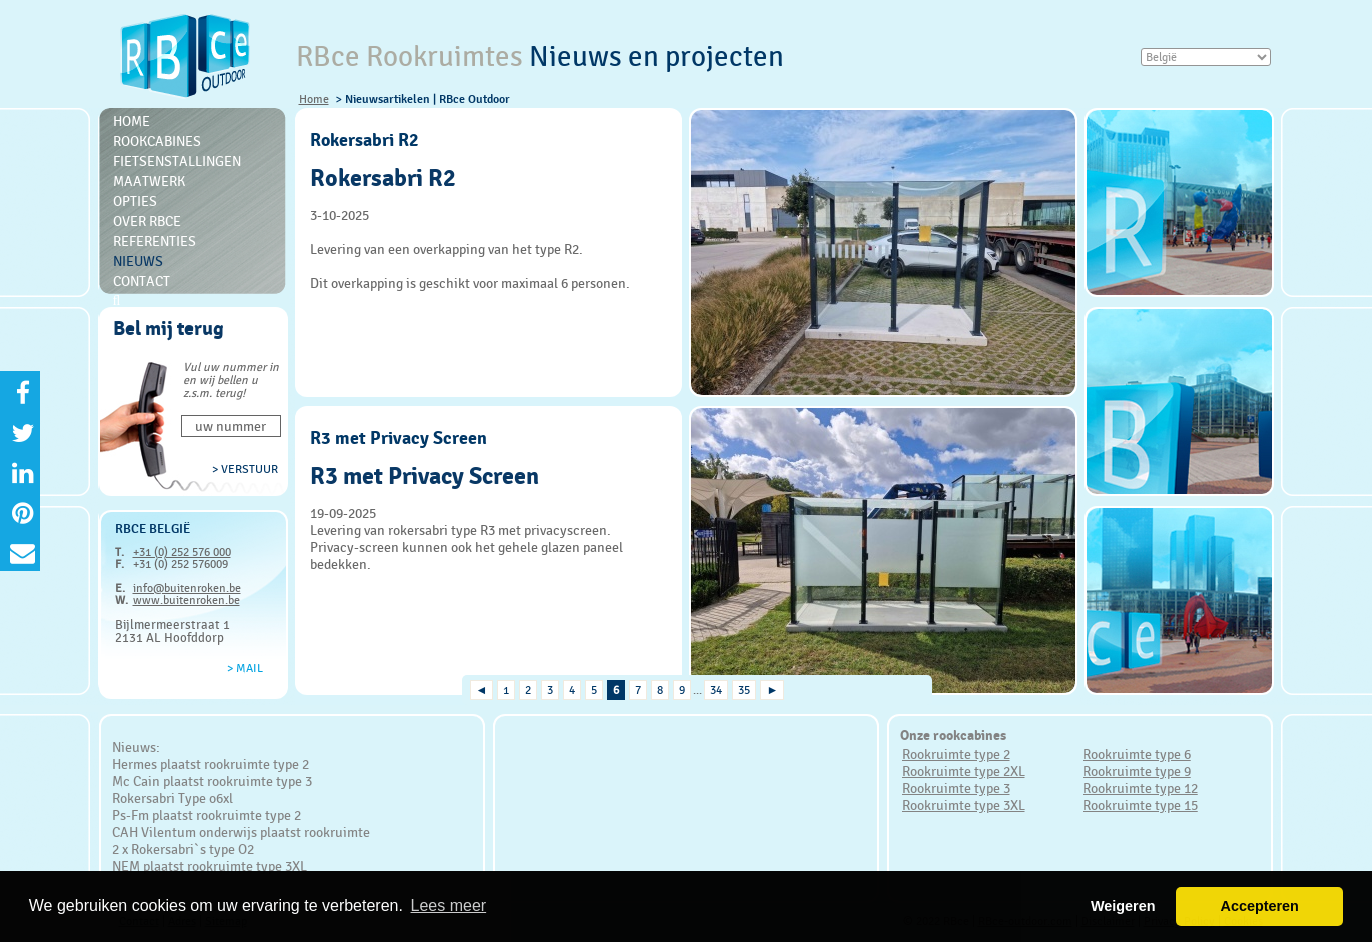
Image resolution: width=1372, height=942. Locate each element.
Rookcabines (157, 141)
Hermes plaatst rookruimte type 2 (210, 764)
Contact (141, 281)
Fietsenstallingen (177, 161)
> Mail (245, 668)
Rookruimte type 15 (1140, 805)
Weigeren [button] (1123, 906)
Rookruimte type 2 (956, 754)
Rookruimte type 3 (956, 788)
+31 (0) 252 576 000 (182, 552)
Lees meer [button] (449, 905)
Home (314, 99)
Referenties (154, 241)
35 (744, 690)
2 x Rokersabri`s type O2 (183, 849)
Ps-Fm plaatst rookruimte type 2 (206, 815)
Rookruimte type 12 (1140, 788)
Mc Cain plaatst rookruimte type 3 (212, 781)
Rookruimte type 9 (1137, 771)
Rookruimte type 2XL (963, 771)
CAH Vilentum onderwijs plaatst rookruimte (241, 832)
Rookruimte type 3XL (963, 805)
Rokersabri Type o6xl (172, 798)
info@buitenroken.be (187, 588)
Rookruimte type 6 (1137, 754)
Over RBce (147, 221)
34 (716, 690)
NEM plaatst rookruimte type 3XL (209, 866)
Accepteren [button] (1259, 906)
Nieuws (138, 261)
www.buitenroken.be (186, 600)
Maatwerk (149, 181)
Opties (135, 201)
